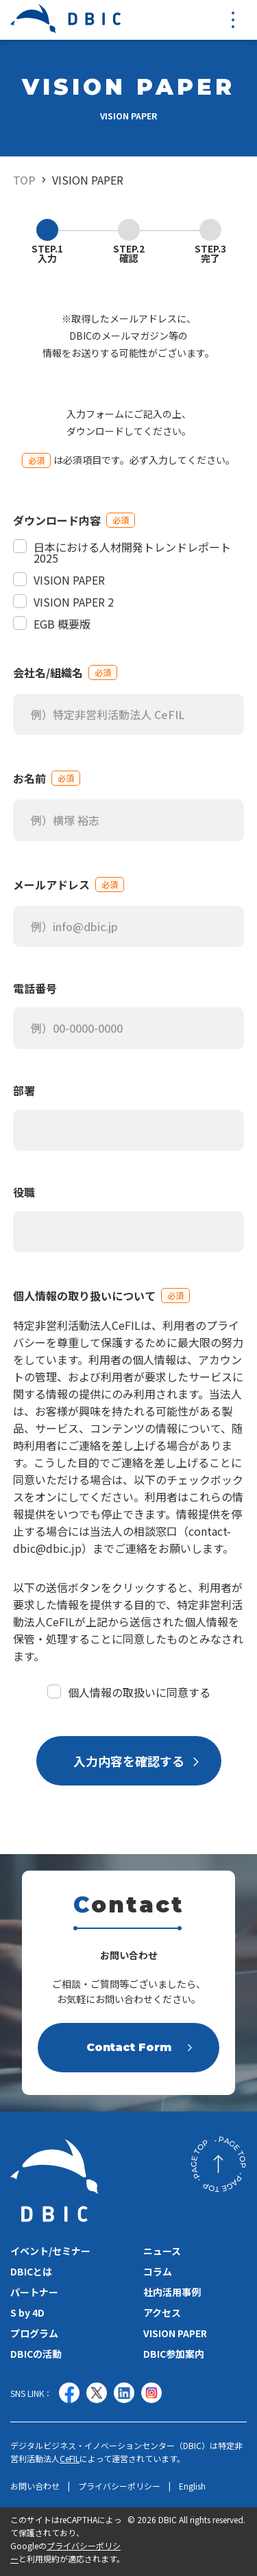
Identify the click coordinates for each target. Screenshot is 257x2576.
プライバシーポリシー (119, 2486)
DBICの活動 (36, 2353)
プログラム (34, 2333)
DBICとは (31, 2271)
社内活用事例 (172, 2292)
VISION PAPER (87, 179)
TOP (24, 179)
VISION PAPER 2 (63, 601)
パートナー (34, 2292)
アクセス (162, 2312)
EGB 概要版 (51, 623)
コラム (157, 2271)
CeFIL (69, 2458)
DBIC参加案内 (173, 2353)
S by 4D (27, 2312)
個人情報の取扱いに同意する (128, 1692)
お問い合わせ (35, 2486)
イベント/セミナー (50, 2251)
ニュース (162, 2251)
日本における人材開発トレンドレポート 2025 (122, 552)
